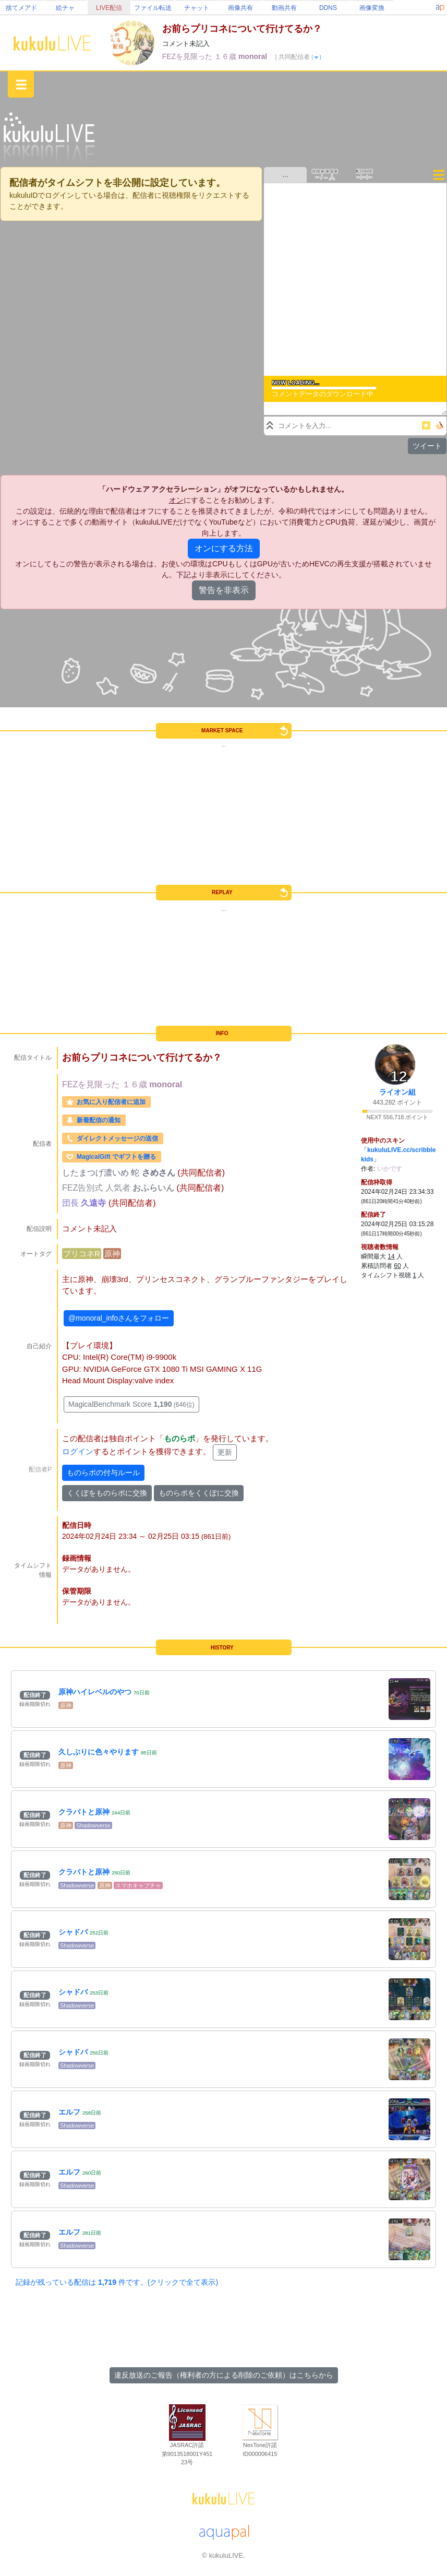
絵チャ (65, 7)
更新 (225, 1452)
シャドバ (73, 1932)
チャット (196, 7)
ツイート (427, 446)
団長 (71, 1202)
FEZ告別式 (83, 1187)
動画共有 (284, 7)
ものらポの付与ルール (103, 1472)
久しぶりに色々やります (98, 1752)
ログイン (77, 1451)
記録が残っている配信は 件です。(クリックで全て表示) (117, 2282)
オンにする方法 (224, 548)
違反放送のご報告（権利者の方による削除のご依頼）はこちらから (223, 2375)
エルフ (69, 2112)
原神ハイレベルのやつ (94, 1692)
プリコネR (81, 1253)
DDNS (328, 7)
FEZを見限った (188, 56)
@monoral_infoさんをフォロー (118, 1318)
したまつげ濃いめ (96, 1172)
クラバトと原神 (84, 1812)
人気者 (118, 1187)
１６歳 (226, 56)
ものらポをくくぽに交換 (199, 1493)
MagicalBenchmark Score (131, 1404)
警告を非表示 (224, 590)
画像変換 (371, 7)
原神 (112, 1253)
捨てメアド (21, 7)
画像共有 (240, 7)
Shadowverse (93, 1825)
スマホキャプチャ (138, 1885)
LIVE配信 (109, 7)
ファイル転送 (153, 7)
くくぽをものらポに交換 (107, 1493)
